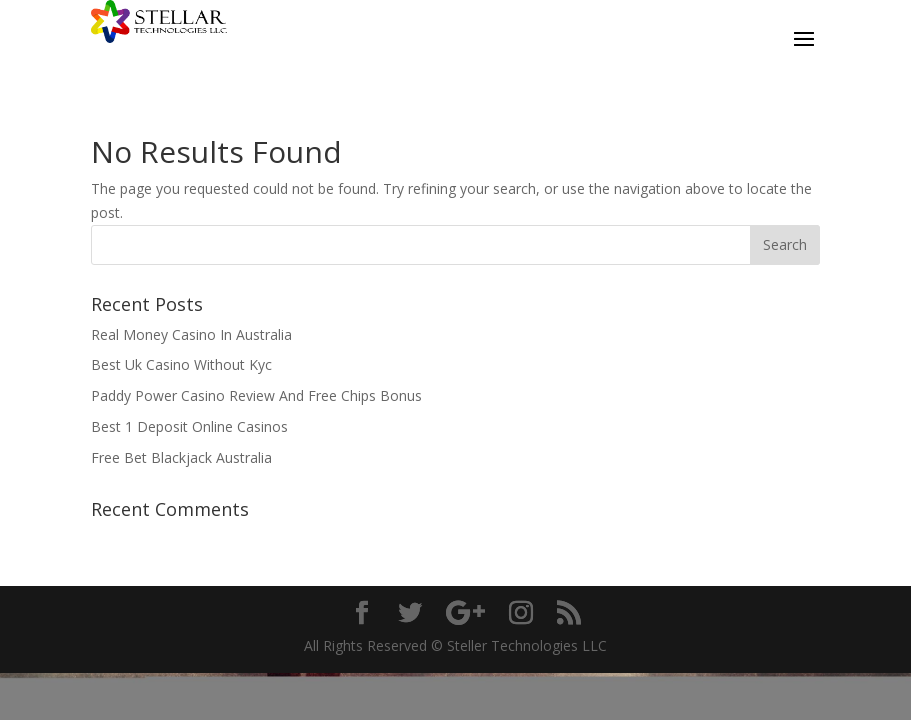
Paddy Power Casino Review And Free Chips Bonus (256, 395)
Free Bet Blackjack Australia (181, 457)
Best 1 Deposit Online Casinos (189, 426)
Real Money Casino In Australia (191, 334)
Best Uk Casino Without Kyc (181, 364)
